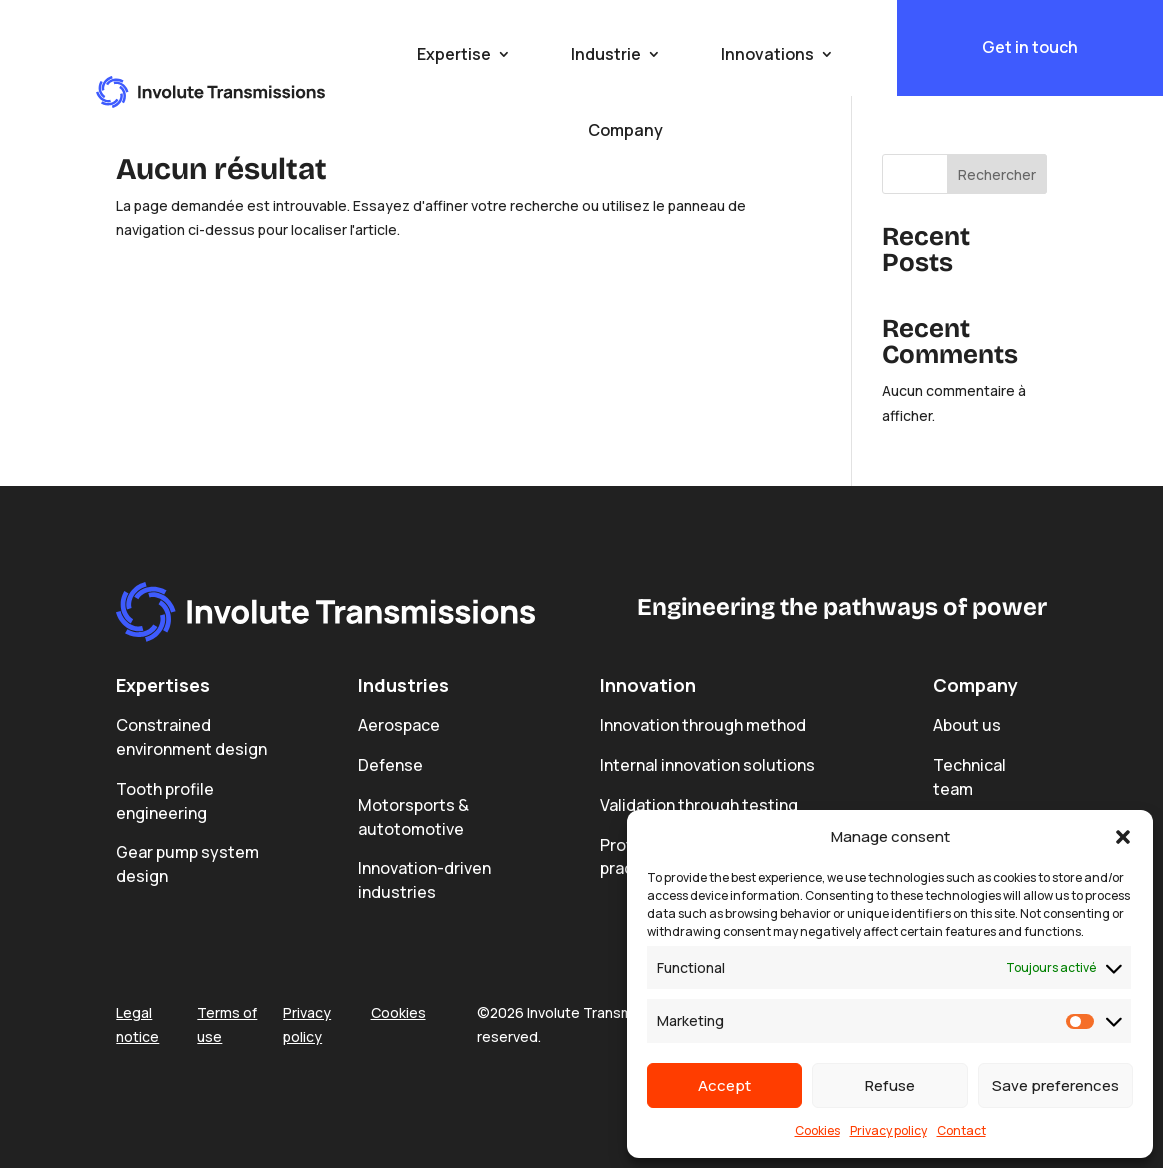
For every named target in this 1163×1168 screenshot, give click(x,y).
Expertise (454, 54)
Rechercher (997, 174)
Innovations (767, 54)
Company (625, 130)
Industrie (606, 54)
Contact (961, 1130)
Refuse (890, 1085)
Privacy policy (888, 1130)
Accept (724, 1085)
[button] (1123, 837)
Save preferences (1055, 1085)
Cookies (817, 1130)
